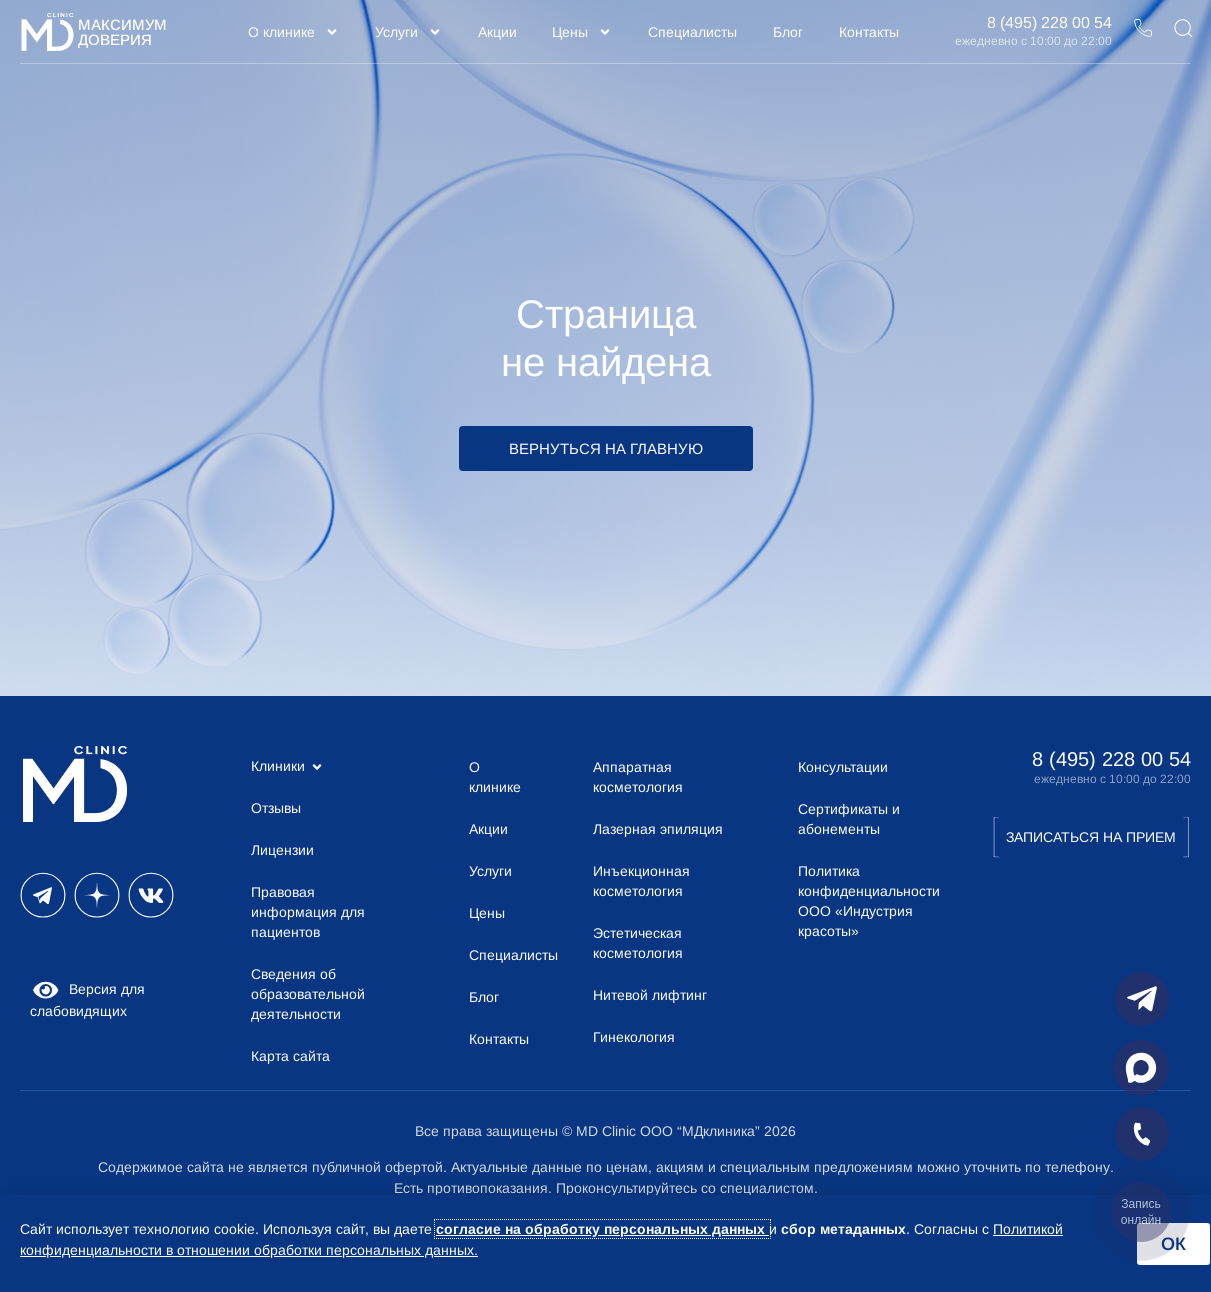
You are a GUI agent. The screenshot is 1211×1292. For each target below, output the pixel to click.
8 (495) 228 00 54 (1049, 22)
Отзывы (276, 808)
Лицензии (282, 850)
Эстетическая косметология (638, 943)
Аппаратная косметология (638, 777)
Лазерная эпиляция (658, 829)
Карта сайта (290, 1056)
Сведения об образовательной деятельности (308, 994)
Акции (497, 32)
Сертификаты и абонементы (849, 819)
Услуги (408, 32)
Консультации (843, 767)
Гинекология (634, 1037)
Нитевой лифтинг (650, 995)
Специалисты (692, 32)
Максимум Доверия (122, 32)
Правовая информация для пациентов (308, 912)
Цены (582, 32)
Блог (788, 32)
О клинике (293, 32)
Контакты (869, 32)
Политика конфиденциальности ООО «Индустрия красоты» (865, 901)
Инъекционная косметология (641, 881)
